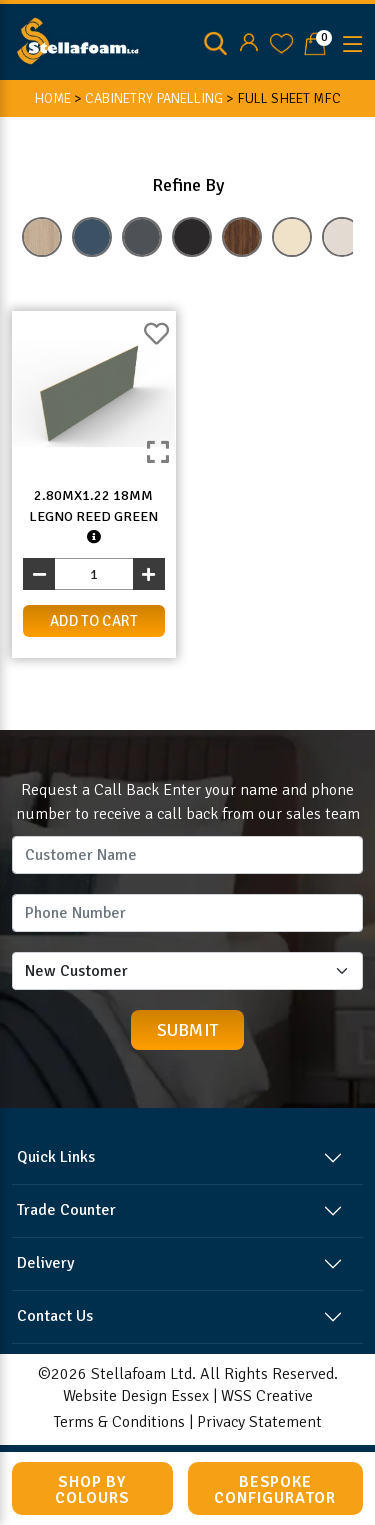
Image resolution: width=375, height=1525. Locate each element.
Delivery (45, 1263)
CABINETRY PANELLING (154, 98)
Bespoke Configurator (275, 1490)
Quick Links (56, 1157)
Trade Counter (66, 1210)
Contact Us (55, 1316)
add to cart (94, 621)
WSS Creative (267, 1396)
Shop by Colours (92, 1490)
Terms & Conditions (119, 1422)
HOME (52, 98)
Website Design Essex (136, 1396)
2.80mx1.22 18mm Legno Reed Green (93, 516)
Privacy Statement (259, 1422)
